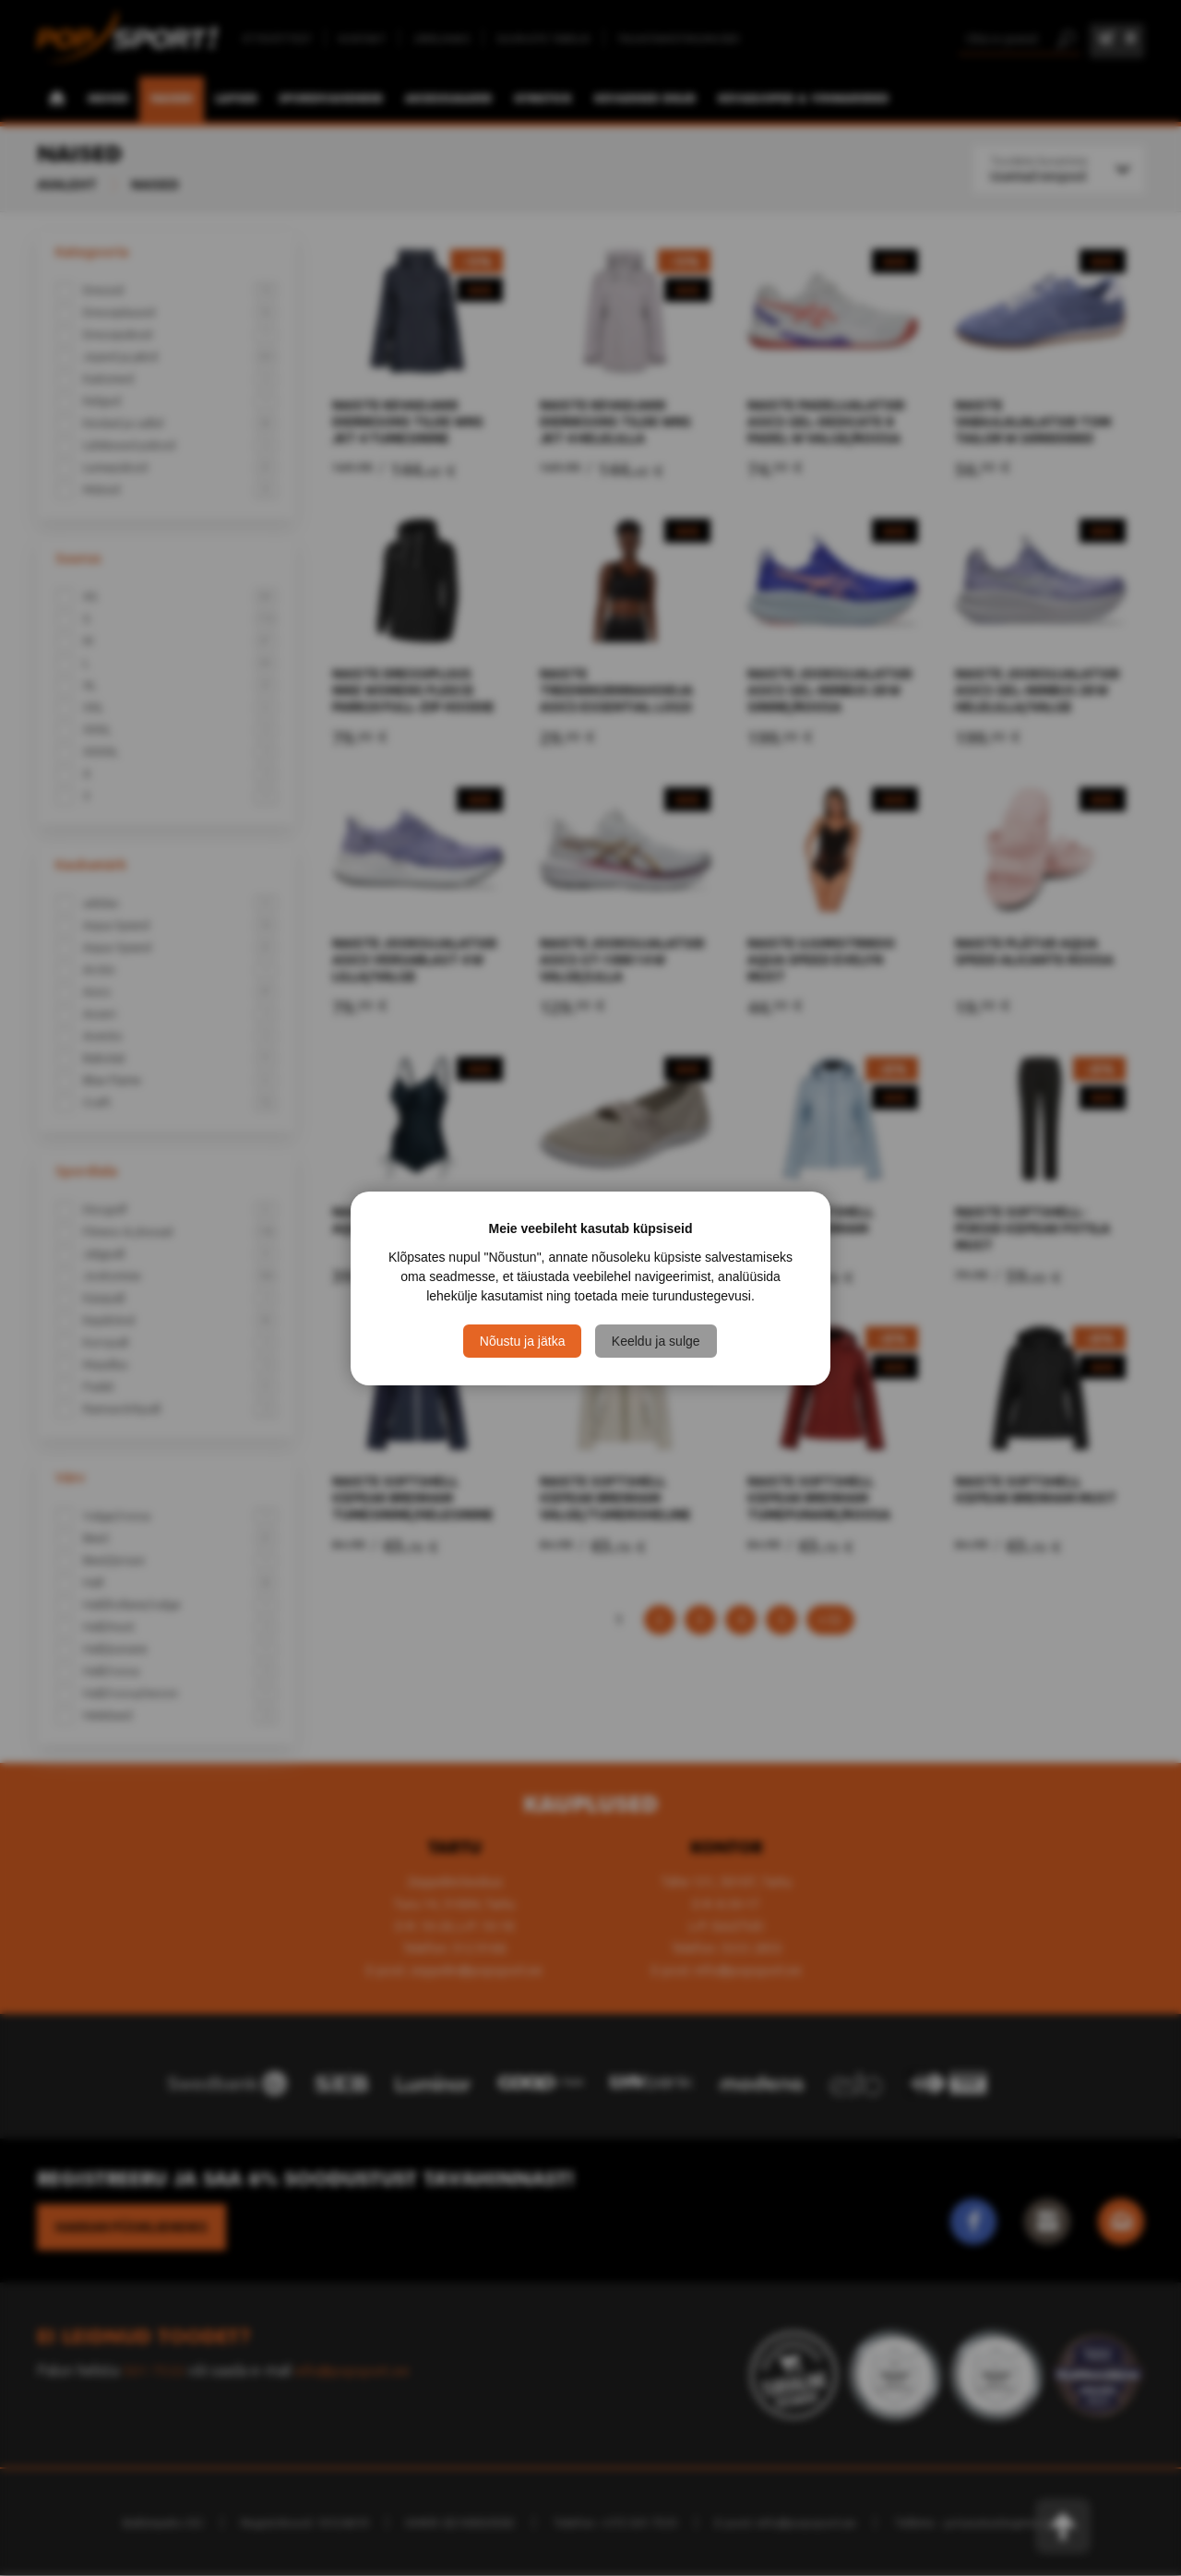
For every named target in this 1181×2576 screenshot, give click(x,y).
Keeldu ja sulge (657, 1341)
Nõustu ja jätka (523, 1341)
